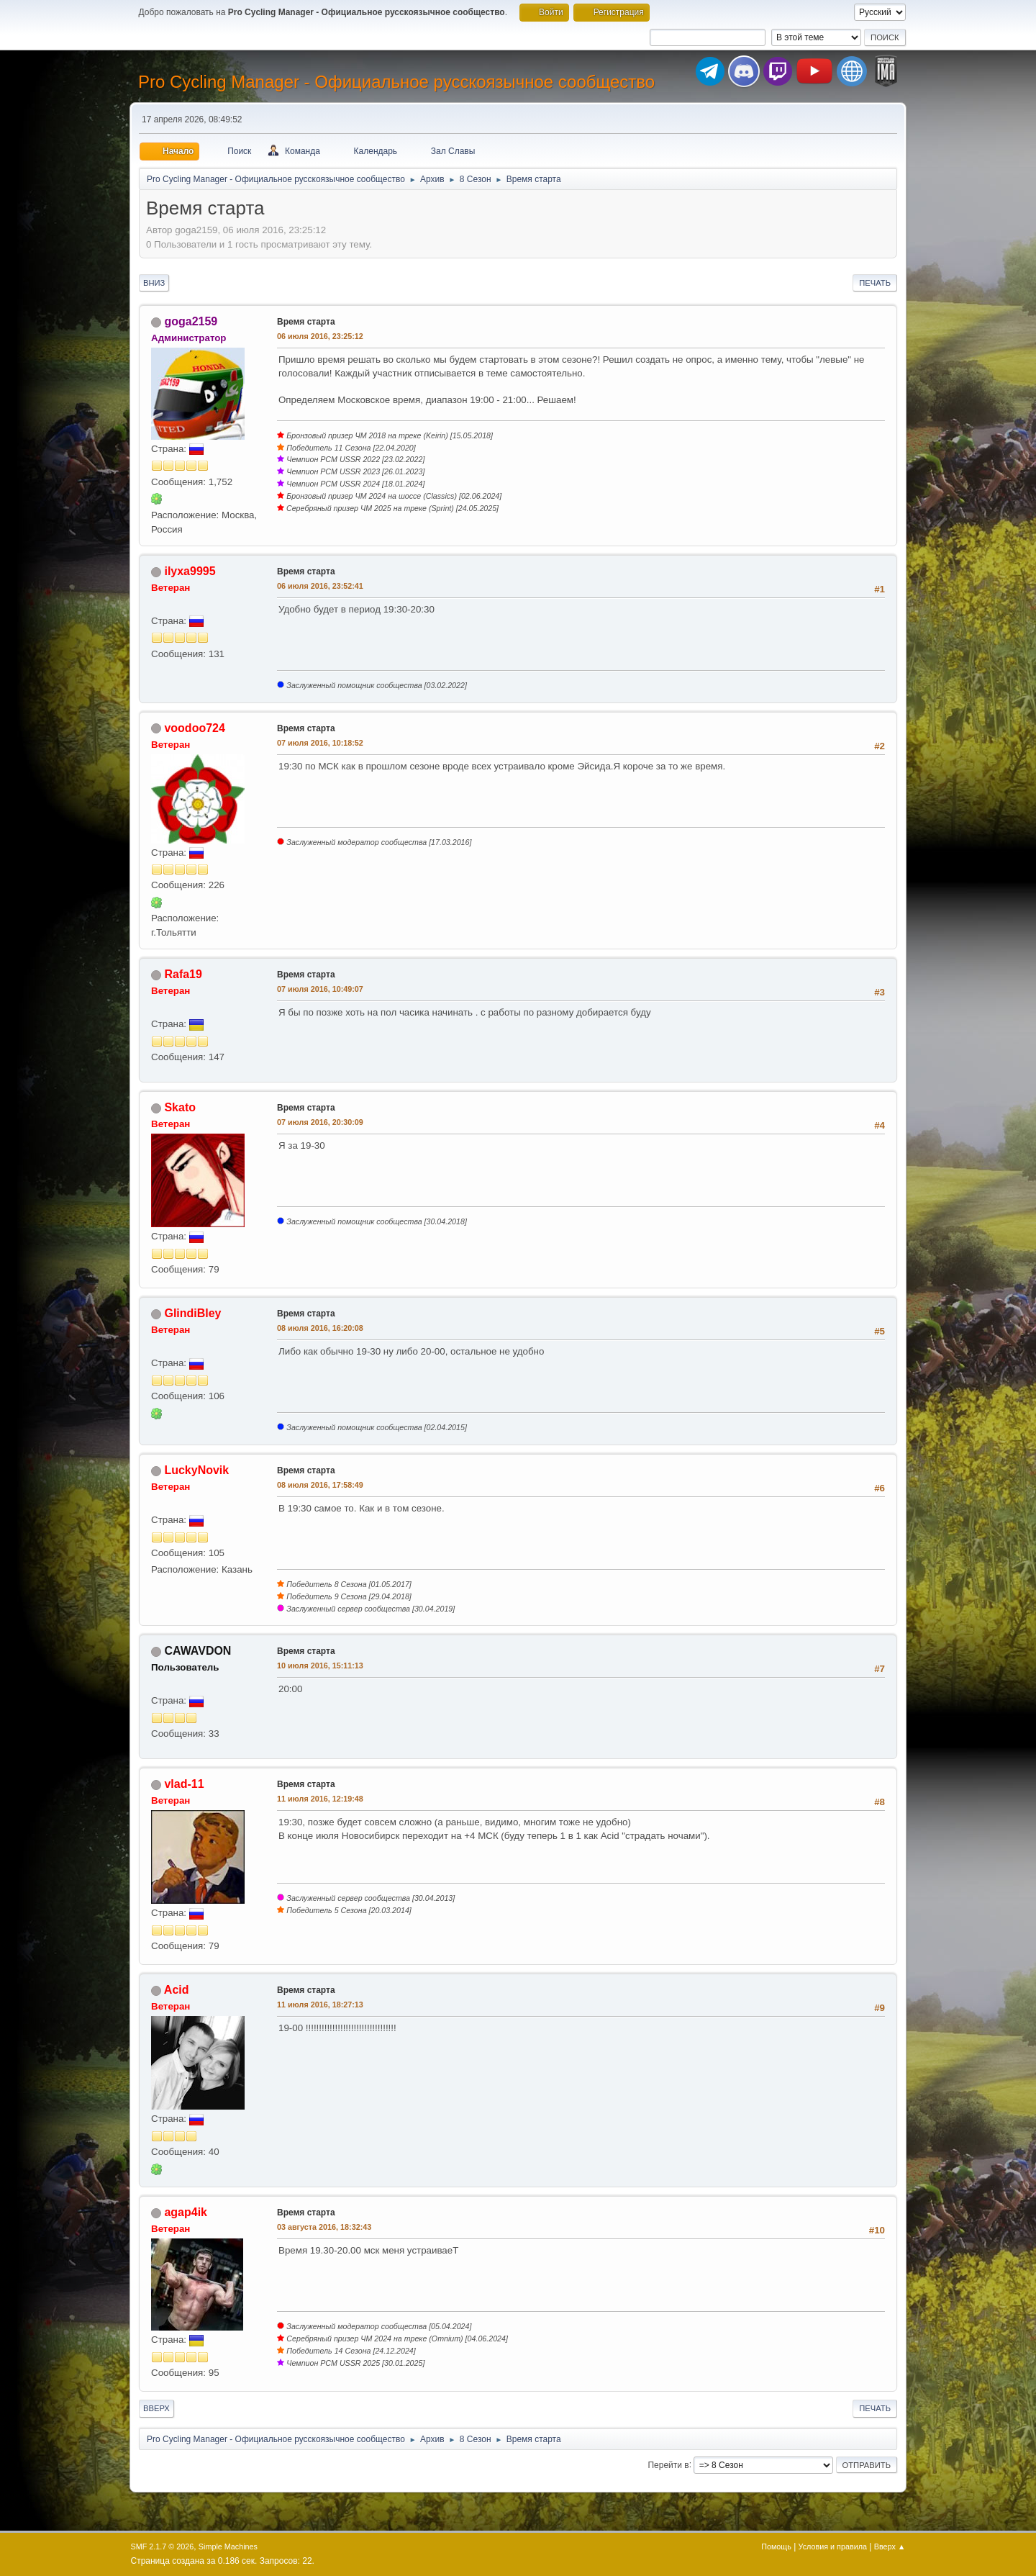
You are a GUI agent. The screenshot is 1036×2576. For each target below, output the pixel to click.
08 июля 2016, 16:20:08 (320, 1328)
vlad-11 (184, 1784)
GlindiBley (192, 1313)
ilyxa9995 (189, 571)
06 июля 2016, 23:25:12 (320, 336)
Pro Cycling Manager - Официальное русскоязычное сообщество (396, 81)
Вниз (154, 283)
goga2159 (190, 321)
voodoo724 (194, 728)
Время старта (306, 322)
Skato (180, 1107)
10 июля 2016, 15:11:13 (320, 1665)
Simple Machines (228, 2546)
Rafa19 (182, 974)
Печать (875, 283)
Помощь (776, 2546)
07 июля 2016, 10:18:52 (320, 742)
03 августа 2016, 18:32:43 (324, 2227)
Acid (176, 1990)
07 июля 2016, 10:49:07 (320, 989)
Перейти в (668, 2464)
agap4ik (185, 2212)
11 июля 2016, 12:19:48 (320, 1798)
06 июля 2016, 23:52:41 (320, 586)
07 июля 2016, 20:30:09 (320, 1122)
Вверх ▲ (890, 2546)
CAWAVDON (197, 1651)
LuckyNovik (196, 1470)
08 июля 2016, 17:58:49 (320, 1485)
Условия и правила (833, 2546)
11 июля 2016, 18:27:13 (320, 2004)
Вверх (156, 2408)
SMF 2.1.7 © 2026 (162, 2546)
